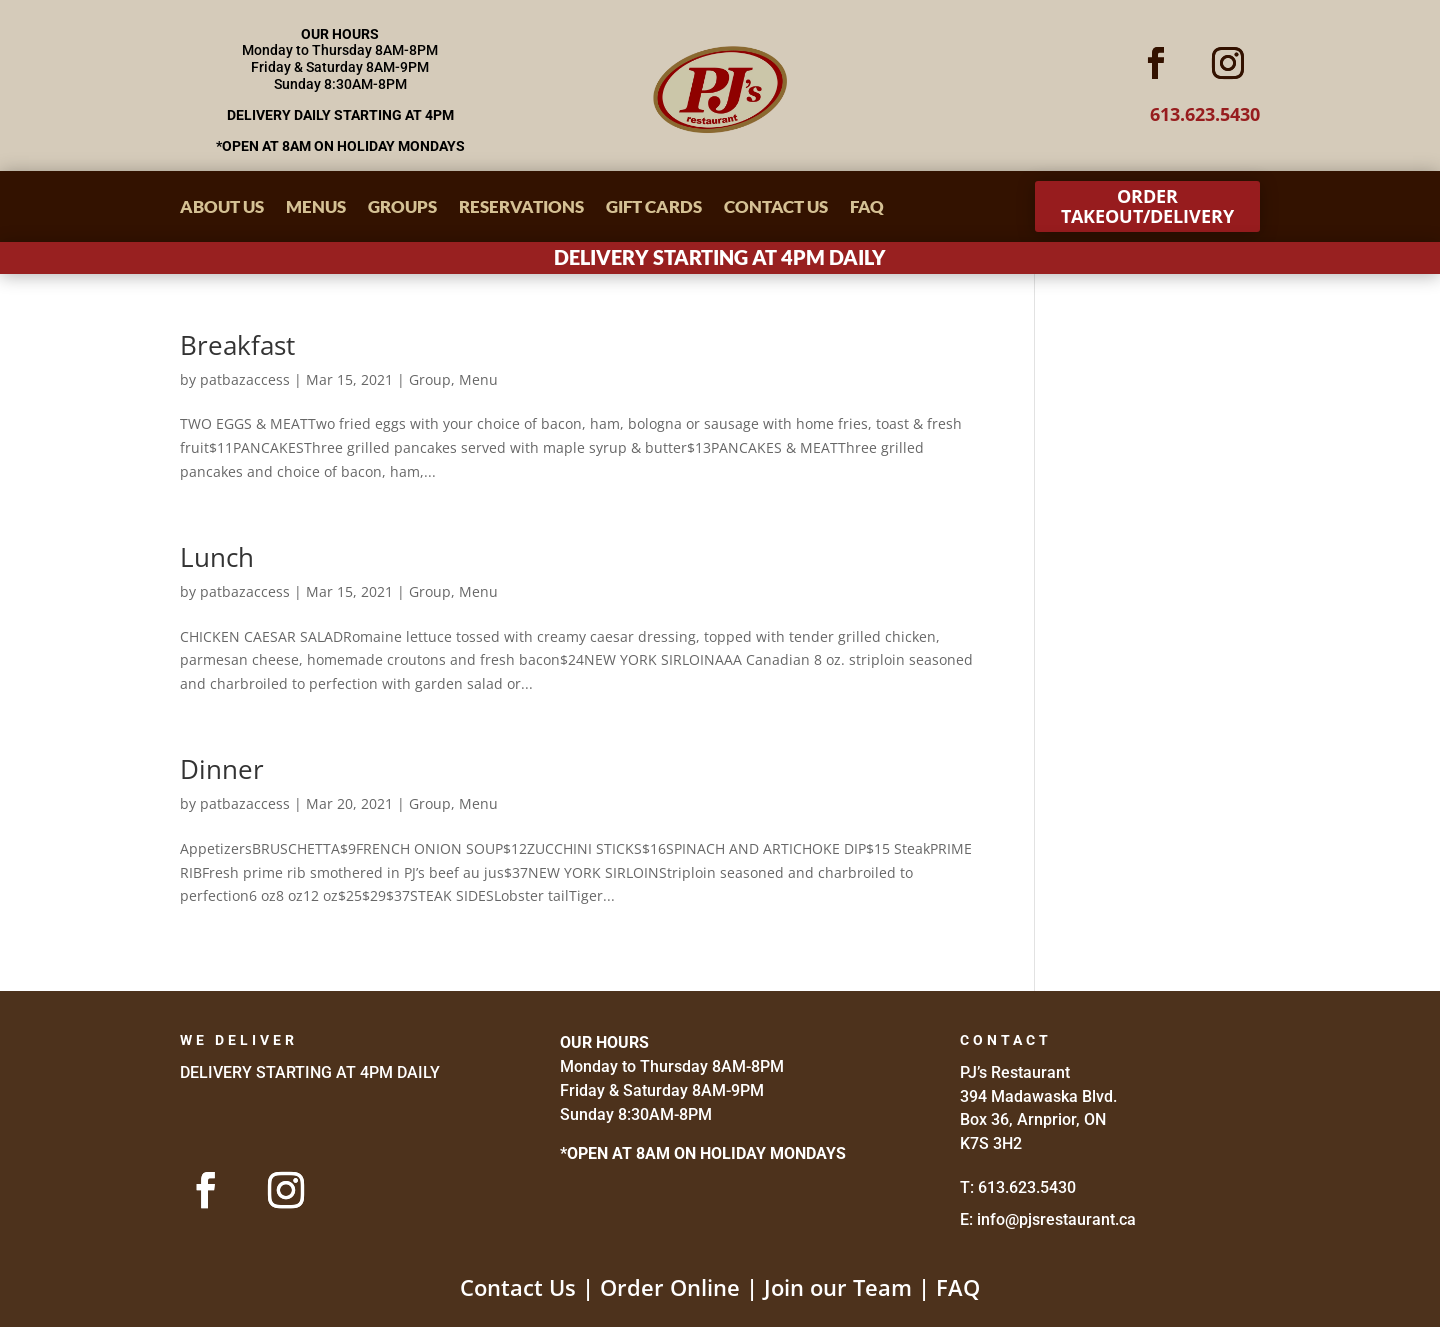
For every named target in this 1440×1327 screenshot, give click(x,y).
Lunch (217, 557)
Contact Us (776, 208)
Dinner (222, 769)
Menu (478, 379)
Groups (402, 208)
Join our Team (838, 1287)
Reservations (521, 208)
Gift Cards (654, 208)
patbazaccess (245, 379)
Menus (316, 208)
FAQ (867, 208)
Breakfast (237, 345)
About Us (222, 208)
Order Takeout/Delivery (1147, 206)
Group (430, 379)
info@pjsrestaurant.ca (1056, 1219)
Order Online (670, 1287)
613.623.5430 (1027, 1187)
